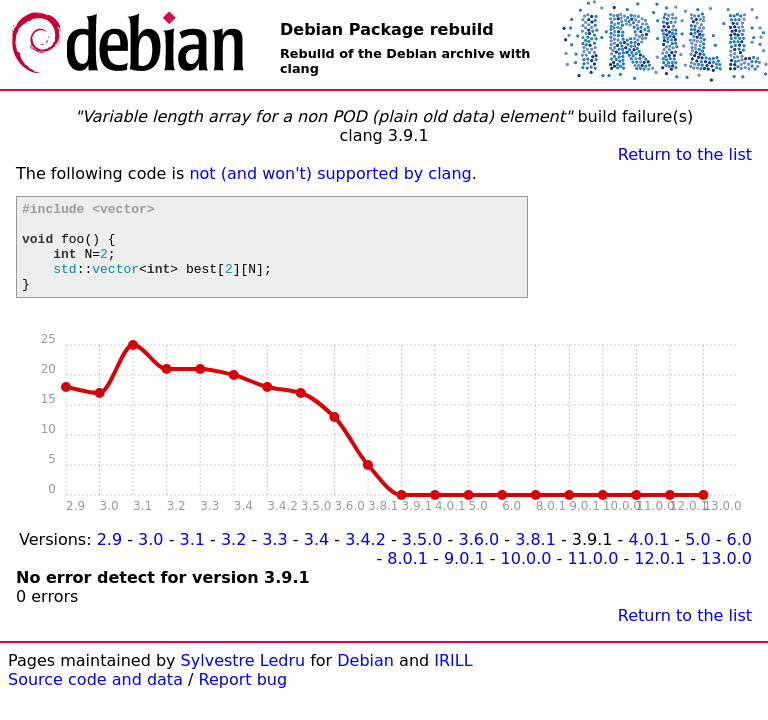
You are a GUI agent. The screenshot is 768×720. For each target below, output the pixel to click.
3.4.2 (365, 557)
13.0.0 (726, 576)
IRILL (453, 678)
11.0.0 (592, 576)
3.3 (274, 557)
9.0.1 (464, 576)
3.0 (150, 557)
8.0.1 (407, 576)
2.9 (109, 557)
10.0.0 (526, 576)
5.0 (697, 557)
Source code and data (95, 697)
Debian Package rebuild (387, 29)
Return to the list (685, 154)
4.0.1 (648, 557)
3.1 (192, 557)
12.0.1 (659, 576)
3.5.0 (422, 557)
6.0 (739, 557)
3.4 (316, 557)
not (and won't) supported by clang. (332, 173)
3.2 (233, 557)
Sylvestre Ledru (243, 678)
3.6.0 (478, 557)
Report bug (243, 697)
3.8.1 (535, 557)
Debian (365, 678)
